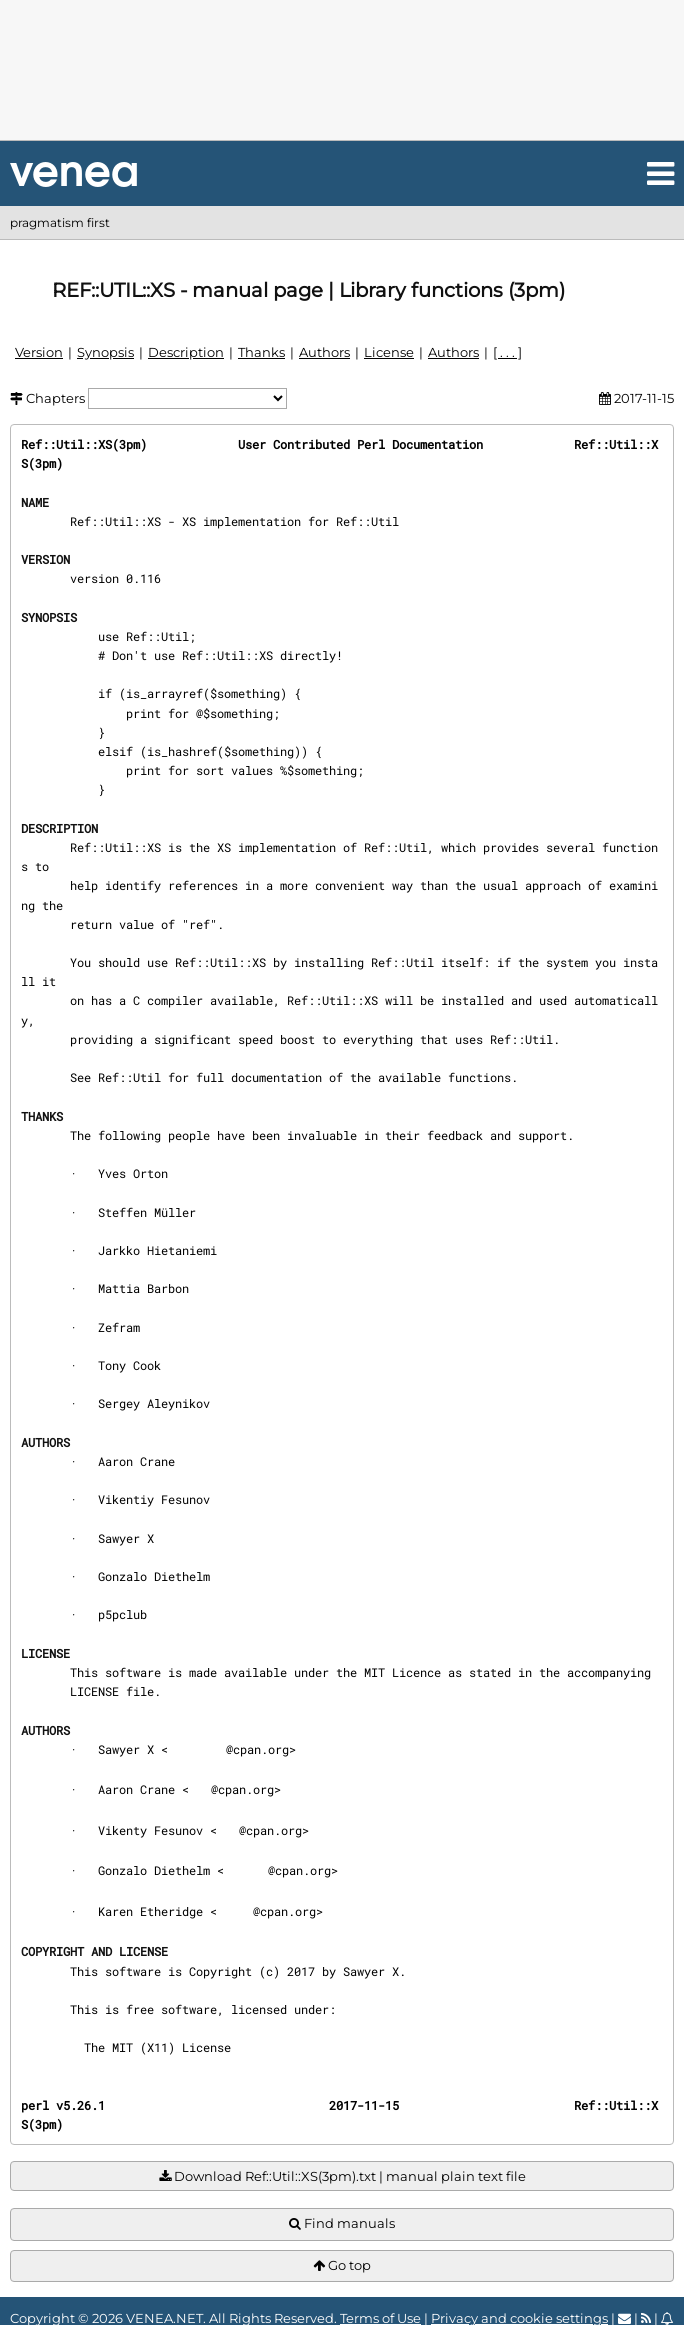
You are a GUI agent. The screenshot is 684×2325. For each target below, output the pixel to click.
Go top (342, 2265)
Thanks (261, 352)
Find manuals (342, 2223)
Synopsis (105, 352)
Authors (324, 352)
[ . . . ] (507, 352)
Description (186, 352)
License (389, 352)
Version (39, 352)
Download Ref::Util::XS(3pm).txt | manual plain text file (342, 2176)
